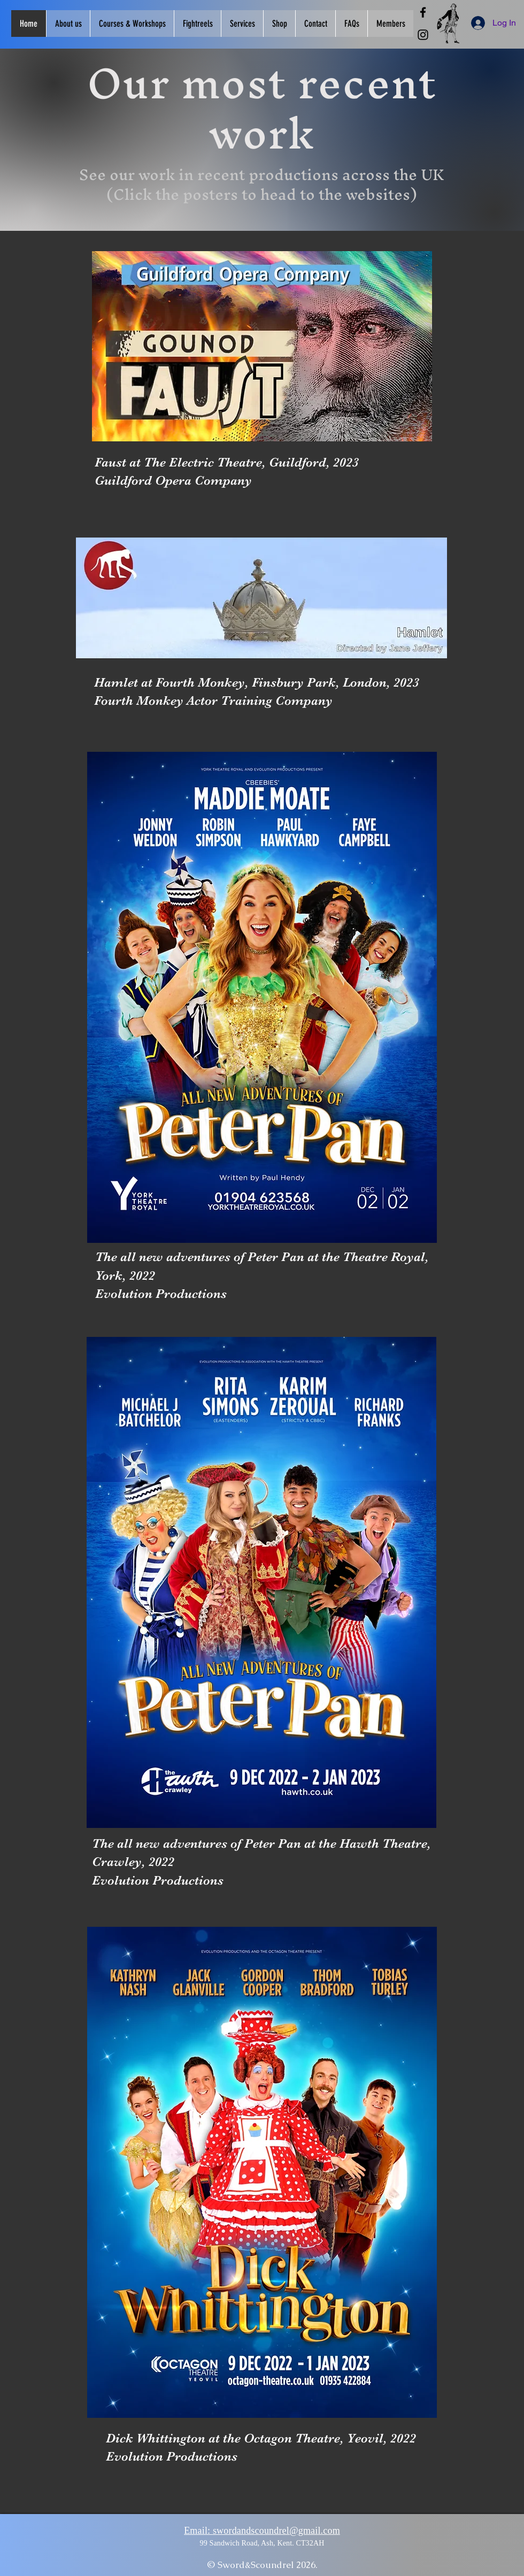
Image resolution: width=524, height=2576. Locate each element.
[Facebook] (423, 12)
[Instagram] (423, 35)
